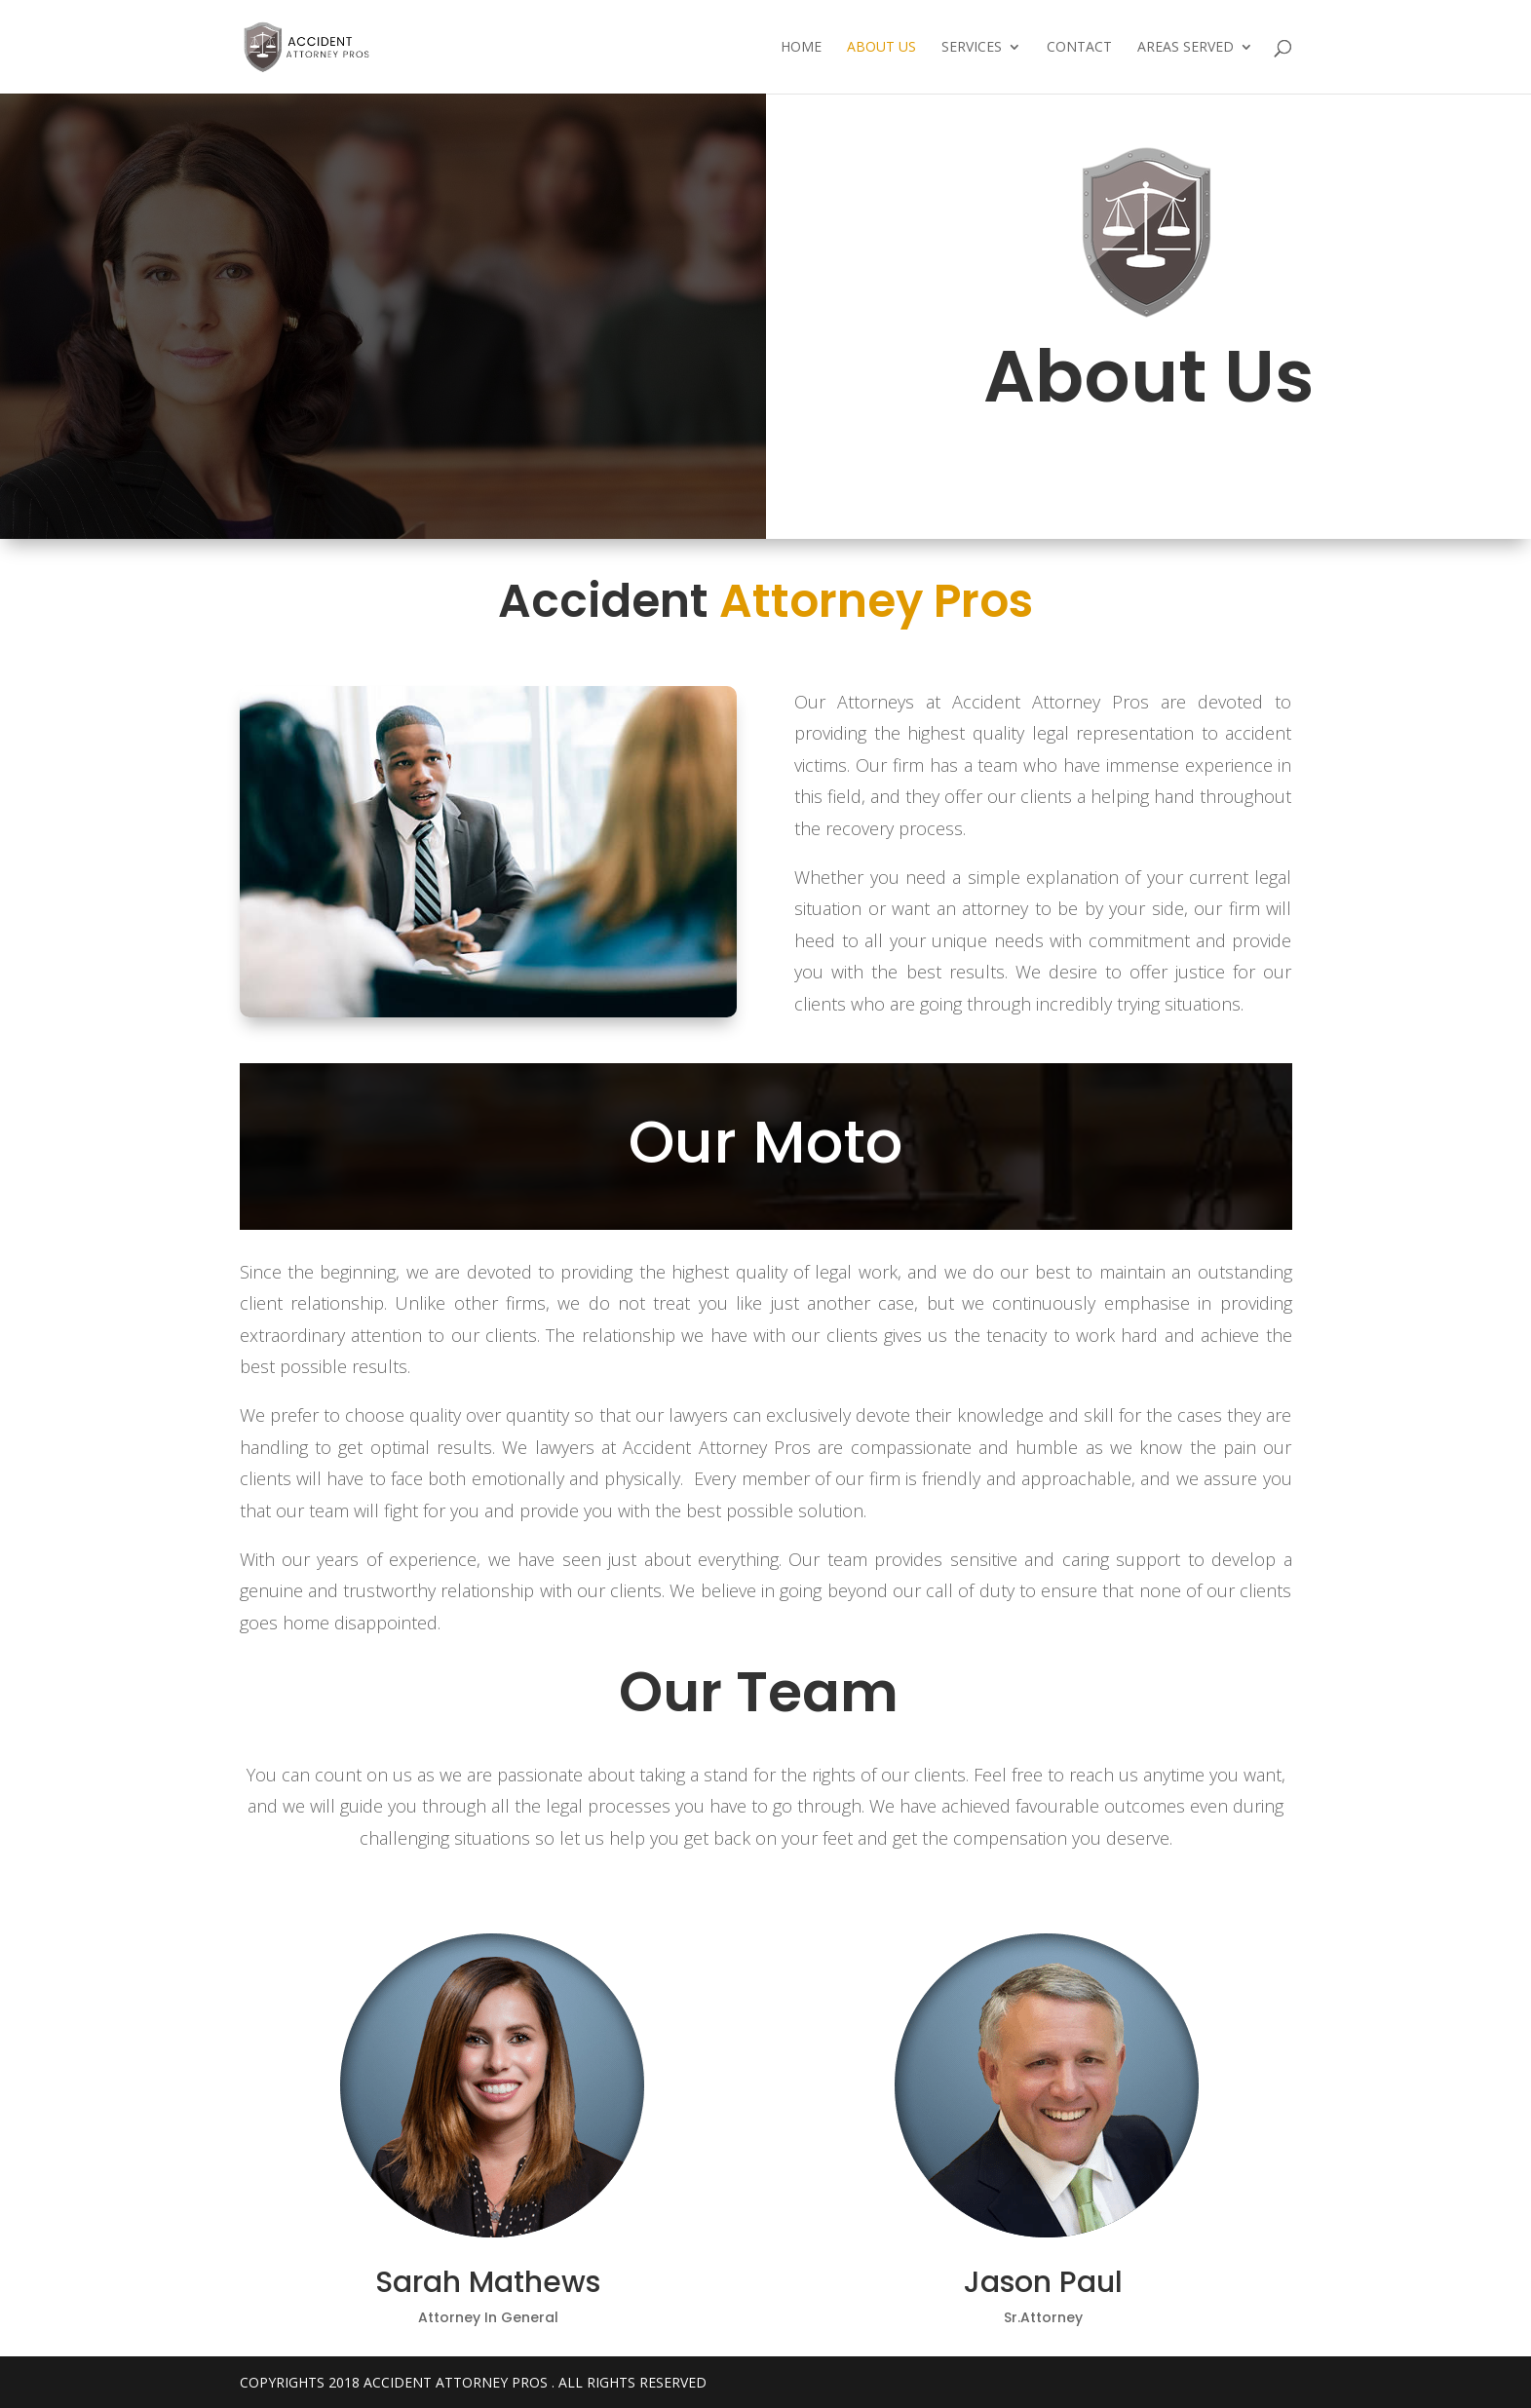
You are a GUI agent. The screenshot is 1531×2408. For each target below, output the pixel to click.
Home (801, 48)
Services (971, 48)
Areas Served (1185, 48)
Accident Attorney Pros (456, 2382)
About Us (881, 48)
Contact (1079, 48)
